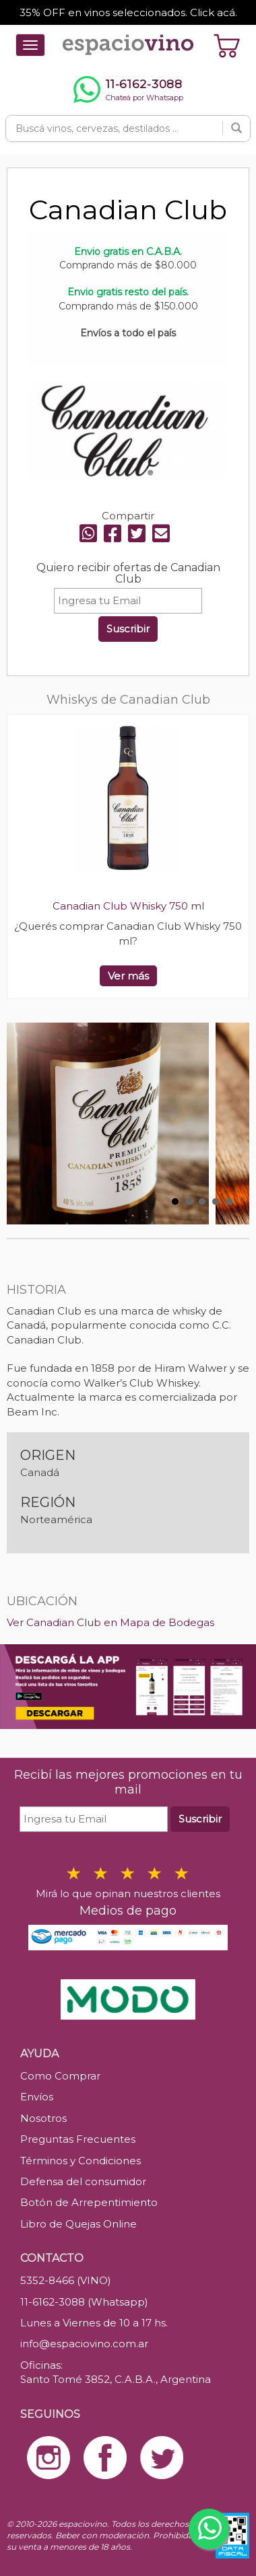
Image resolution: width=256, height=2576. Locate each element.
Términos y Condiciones (80, 2160)
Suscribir (128, 628)
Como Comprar (60, 2075)
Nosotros (43, 2118)
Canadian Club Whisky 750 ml (128, 905)
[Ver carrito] (227, 45)
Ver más (128, 975)
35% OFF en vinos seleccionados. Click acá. (128, 12)
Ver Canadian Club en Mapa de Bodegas (110, 1622)
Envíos (36, 2096)
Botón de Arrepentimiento (89, 2202)
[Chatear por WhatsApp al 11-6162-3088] (128, 89)
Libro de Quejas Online (78, 2223)
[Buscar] (236, 128)
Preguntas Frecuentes (77, 2139)
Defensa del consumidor (83, 2181)
